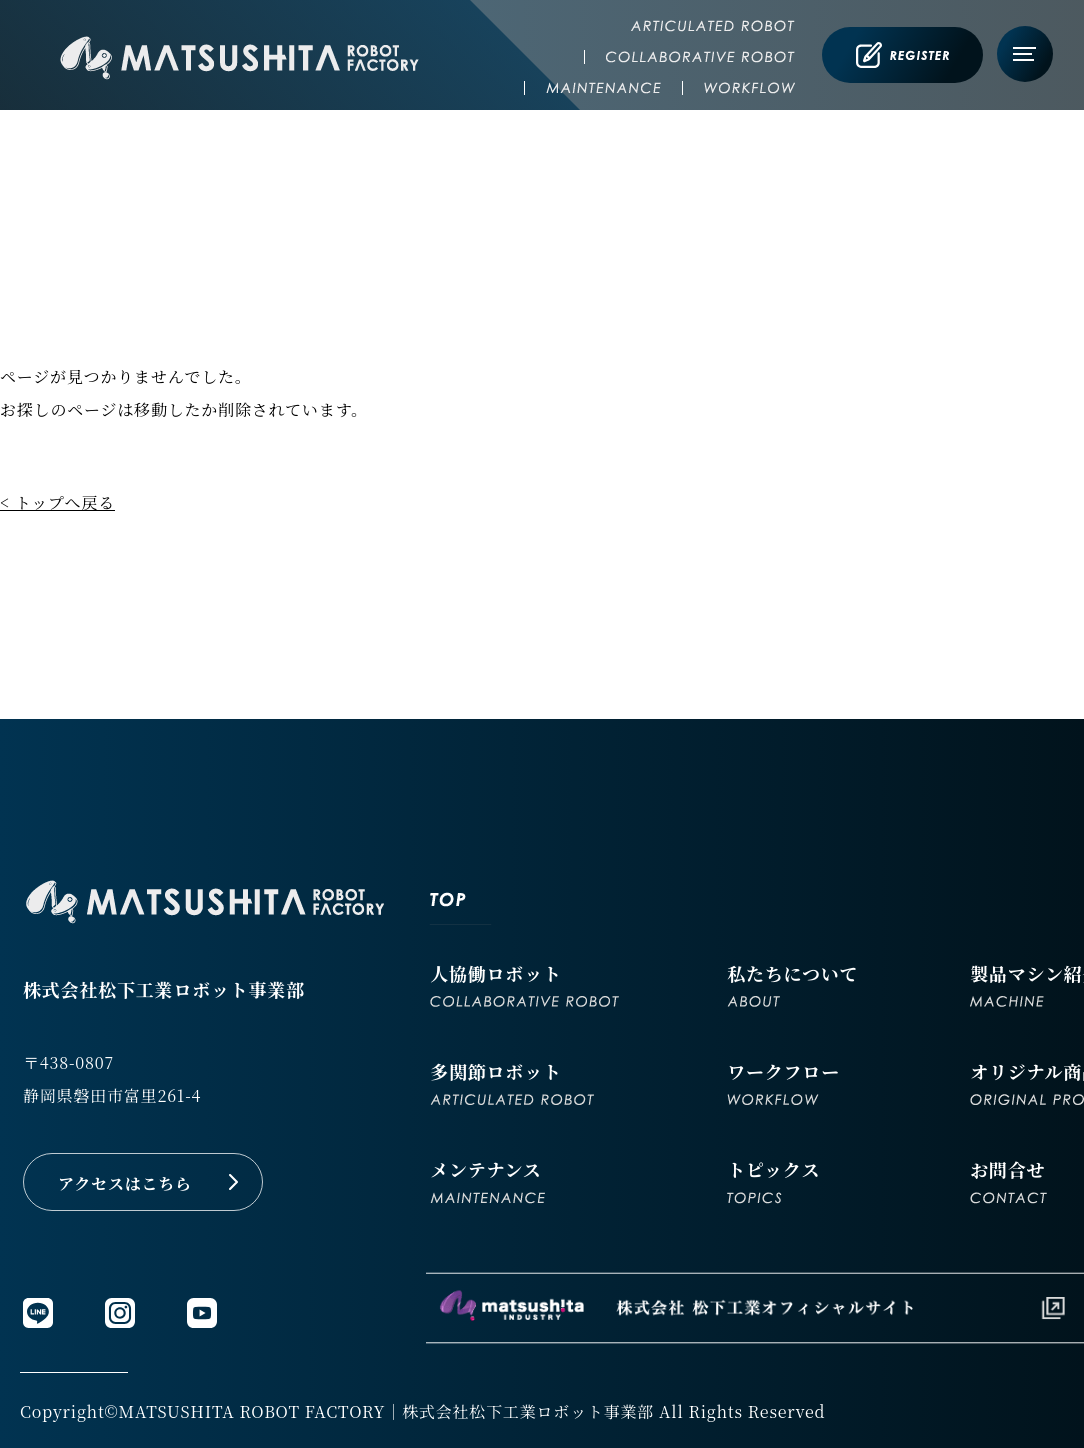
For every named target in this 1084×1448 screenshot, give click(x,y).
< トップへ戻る (57, 502)
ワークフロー (783, 1081)
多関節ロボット (512, 1081)
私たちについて (792, 983)
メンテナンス (487, 1180)
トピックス (773, 1180)
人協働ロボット (524, 983)
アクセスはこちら (125, 1183)
